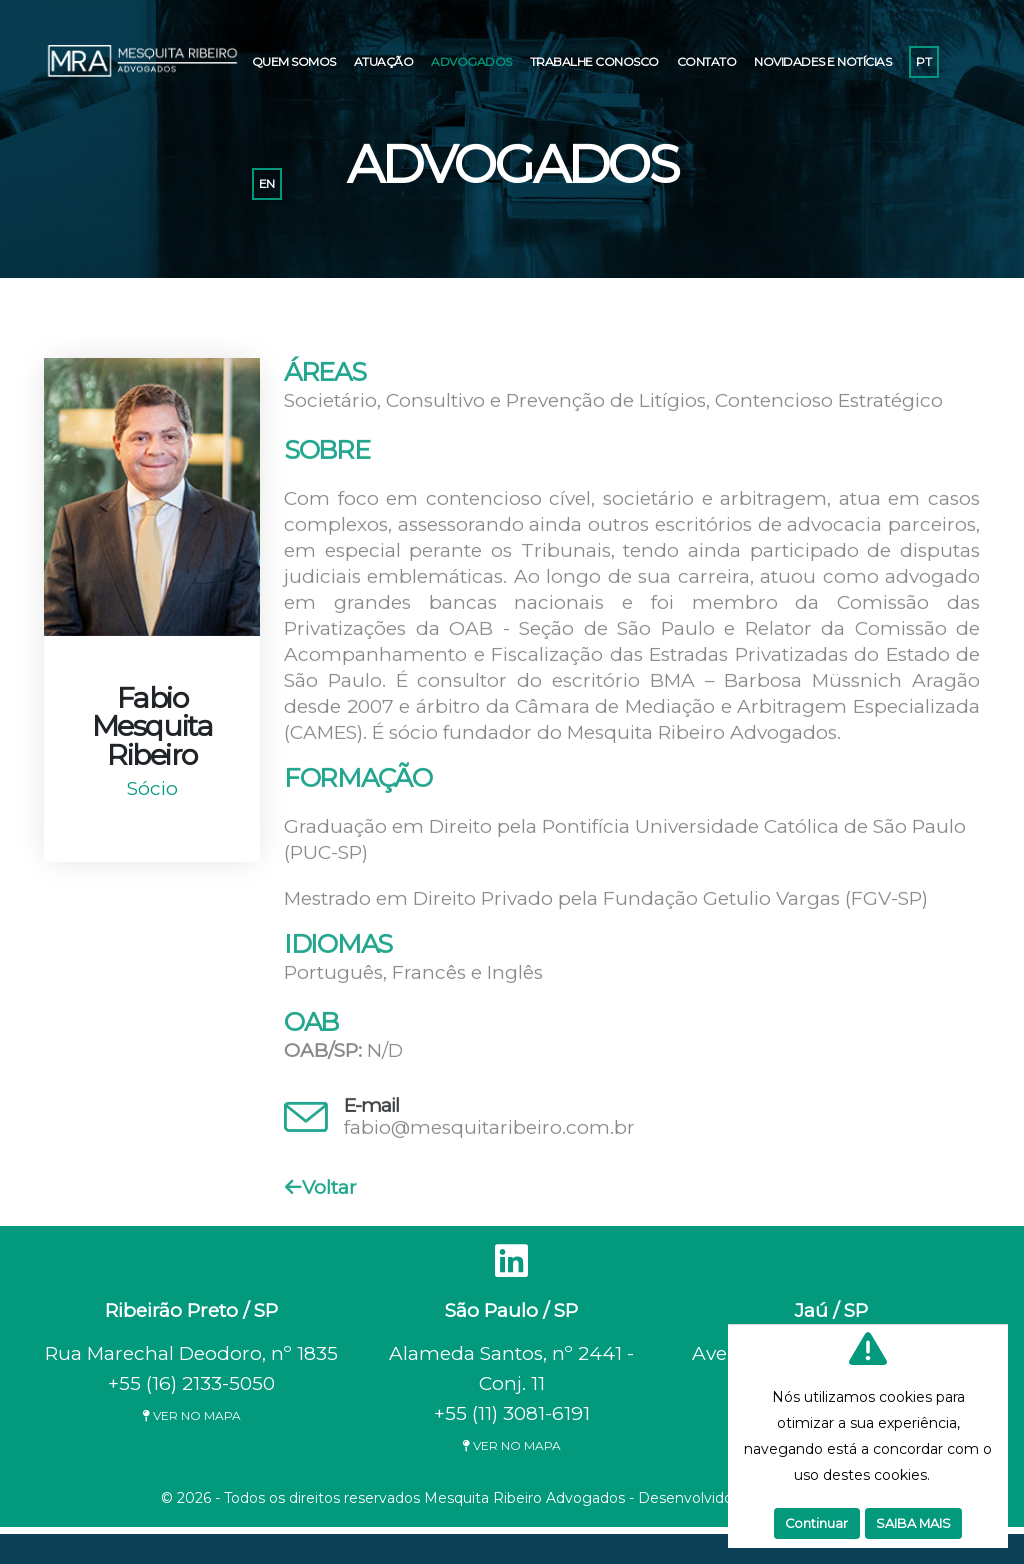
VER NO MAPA (191, 1415)
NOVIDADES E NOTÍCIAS (822, 61)
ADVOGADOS (471, 61)
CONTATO (707, 61)
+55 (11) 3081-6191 (512, 1413)
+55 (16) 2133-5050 (191, 1383)
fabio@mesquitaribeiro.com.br (489, 1131)
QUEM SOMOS (294, 61)
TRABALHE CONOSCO (594, 61)
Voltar (321, 1191)
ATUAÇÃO (384, 61)
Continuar (816, 1523)
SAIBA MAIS (913, 1523)
